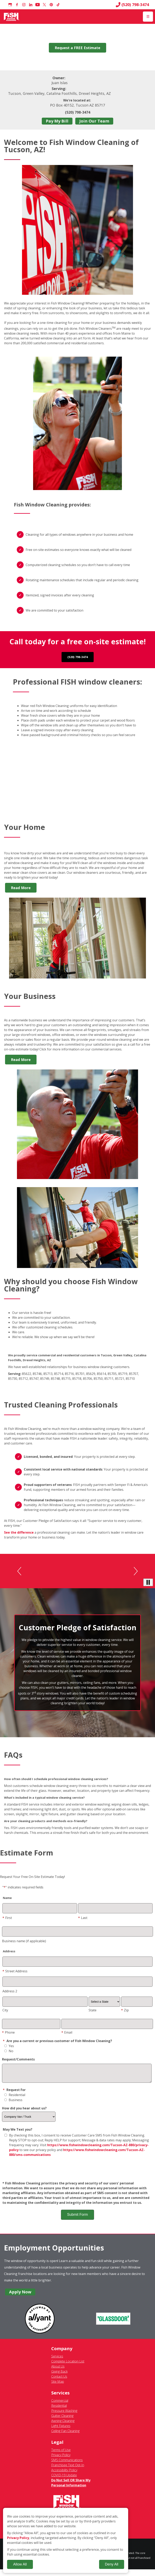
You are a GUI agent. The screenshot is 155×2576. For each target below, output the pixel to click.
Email (66, 2036)
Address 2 (9, 1995)
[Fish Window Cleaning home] (11, 16)
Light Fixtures (60, 2432)
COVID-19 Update (64, 2482)
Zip (125, 2014)
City (5, 2014)
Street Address (14, 1975)
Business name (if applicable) (24, 1944)
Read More (21, 887)
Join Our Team (94, 121)
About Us (58, 2373)
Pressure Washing (64, 2417)
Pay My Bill (57, 121)
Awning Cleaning (62, 2427)
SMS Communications (67, 2466)
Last (82, 1921)
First (7, 1921)
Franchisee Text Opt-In (67, 2471)
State (92, 2014)
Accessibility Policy (64, 2477)
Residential (14, 2101)
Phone (8, 2036)
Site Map (57, 2388)
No (8, 2054)
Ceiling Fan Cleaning (65, 2437)
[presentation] (77, 2176)
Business (13, 2106)
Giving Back (59, 2378)
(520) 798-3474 (132, 4)
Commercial (59, 2407)
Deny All (111, 2564)
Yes (9, 2049)
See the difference (19, 1532)
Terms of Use (61, 2456)
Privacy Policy (60, 2461)
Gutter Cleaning (62, 2422)
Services (57, 2363)
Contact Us (59, 2383)
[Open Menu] (148, 16)
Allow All (20, 2564)
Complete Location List (67, 2368)
